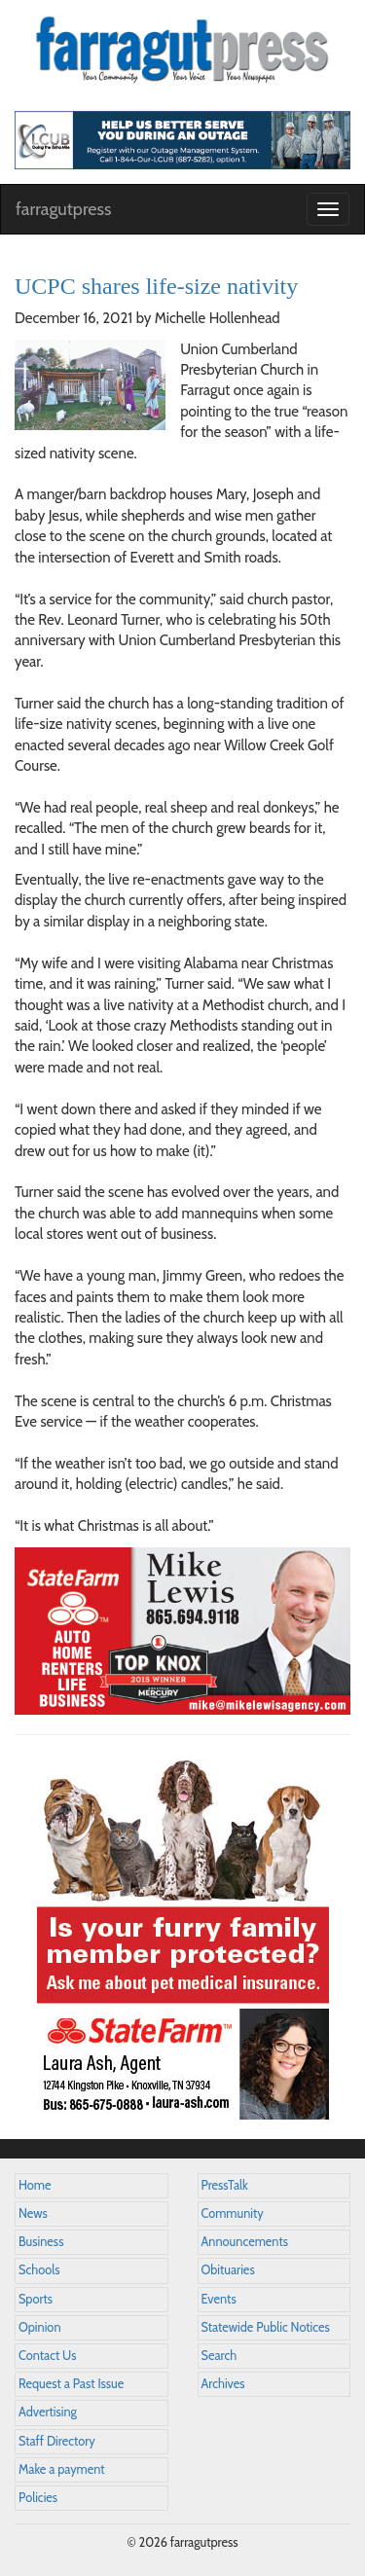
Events (219, 2299)
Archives (223, 2383)
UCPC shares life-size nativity (156, 286)
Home (35, 2185)
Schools (38, 2270)
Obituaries (228, 2270)
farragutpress (63, 209)
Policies (37, 2497)
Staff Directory (56, 2441)
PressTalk (224, 2185)
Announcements (244, 2241)
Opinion (39, 2327)
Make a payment (61, 2469)
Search (219, 2355)
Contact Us (47, 2355)
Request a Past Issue (71, 2383)
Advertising (47, 2412)
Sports (35, 2299)
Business (40, 2241)
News (33, 2213)
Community (232, 2213)
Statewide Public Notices (265, 2327)
